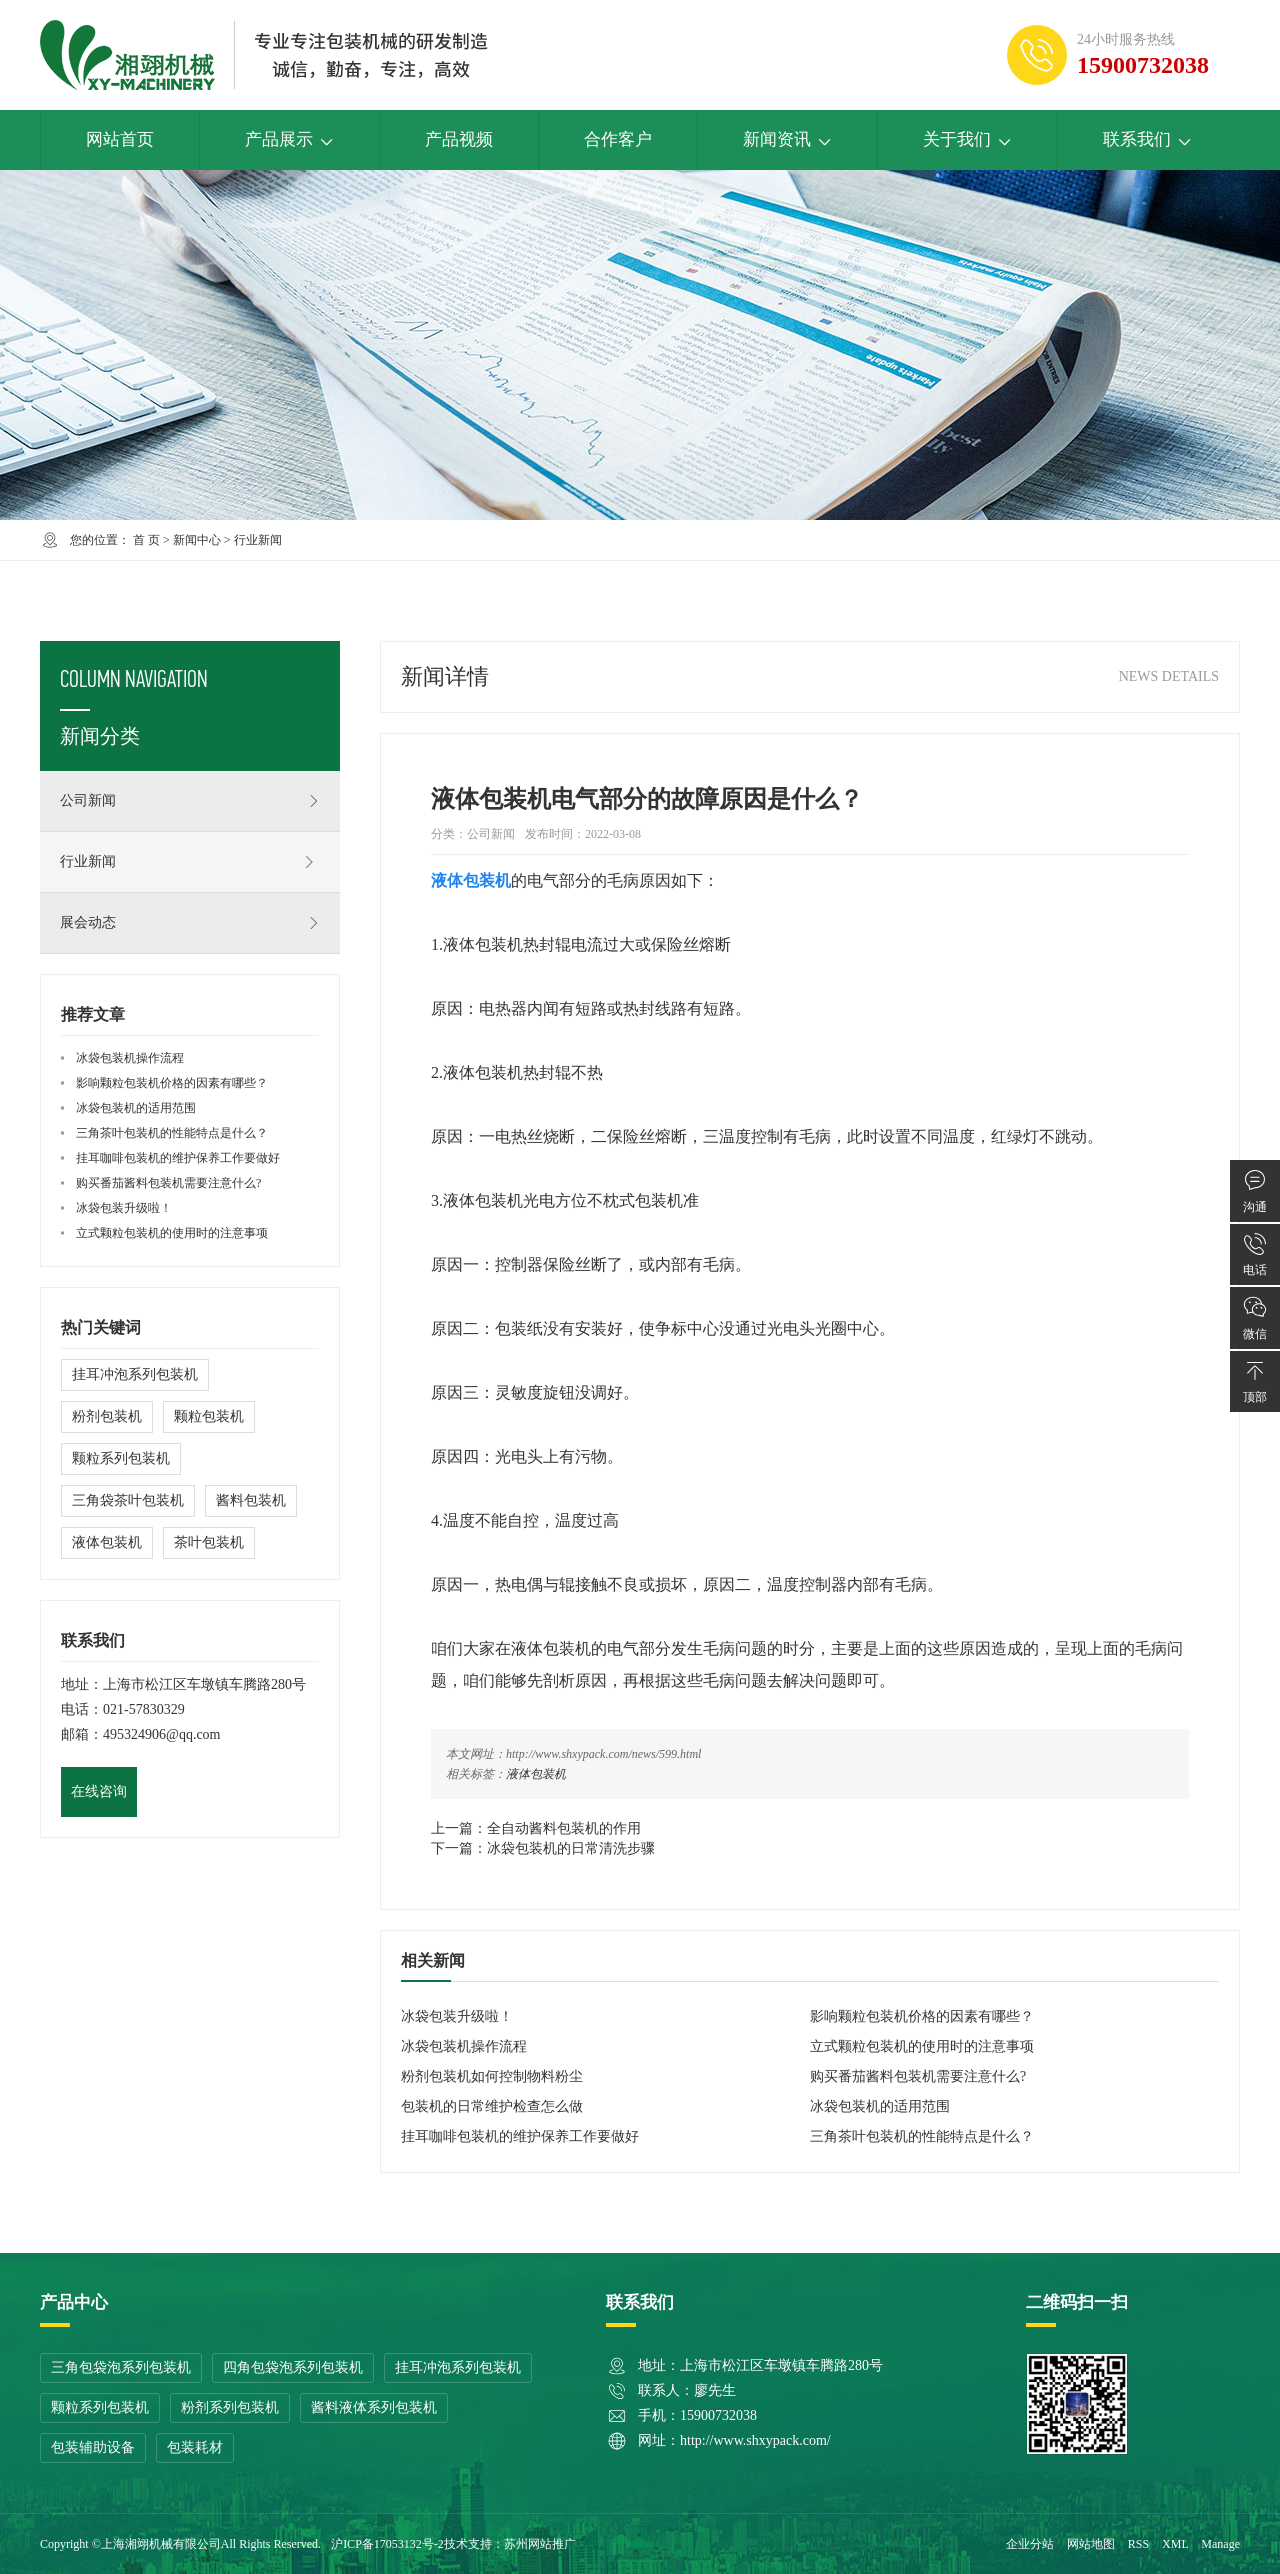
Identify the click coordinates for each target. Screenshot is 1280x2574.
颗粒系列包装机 (121, 1458)
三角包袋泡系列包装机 (121, 2367)
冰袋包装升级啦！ (457, 2016)
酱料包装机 (251, 1500)
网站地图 (1091, 2544)
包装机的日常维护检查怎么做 (492, 2106)
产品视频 (459, 139)
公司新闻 (190, 801)
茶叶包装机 (209, 1542)
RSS (1138, 2544)
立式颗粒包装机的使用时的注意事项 (922, 2046)
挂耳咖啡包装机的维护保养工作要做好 (520, 2136)
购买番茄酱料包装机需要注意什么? (918, 2076)
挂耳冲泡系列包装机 (135, 1374)
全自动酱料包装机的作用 (564, 1828)
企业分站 (1030, 2544)
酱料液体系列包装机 (374, 2407)
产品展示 (289, 140)
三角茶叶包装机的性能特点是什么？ (922, 2136)
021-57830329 (144, 1709)
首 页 (146, 540)
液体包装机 (536, 1774)
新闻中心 (197, 540)
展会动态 (190, 923)
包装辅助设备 (93, 2447)
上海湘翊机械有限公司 (161, 2544)
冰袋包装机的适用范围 (880, 2106)
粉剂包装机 (107, 1416)
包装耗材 (195, 2447)
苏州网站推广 (540, 2544)
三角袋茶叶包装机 (128, 1500)
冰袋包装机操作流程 (464, 2046)
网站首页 (120, 139)
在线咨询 (99, 1791)
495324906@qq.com (162, 1734)
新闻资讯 (787, 140)
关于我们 (967, 140)
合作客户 (618, 139)
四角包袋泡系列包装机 (293, 2367)
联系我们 (1147, 140)
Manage (1220, 2544)
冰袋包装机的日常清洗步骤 (571, 1848)
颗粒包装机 (209, 1416)
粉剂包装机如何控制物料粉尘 (492, 2076)
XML (1175, 2544)
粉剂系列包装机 (230, 2407)
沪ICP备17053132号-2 (387, 2544)
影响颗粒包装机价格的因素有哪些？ (922, 2016)
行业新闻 (258, 540)
